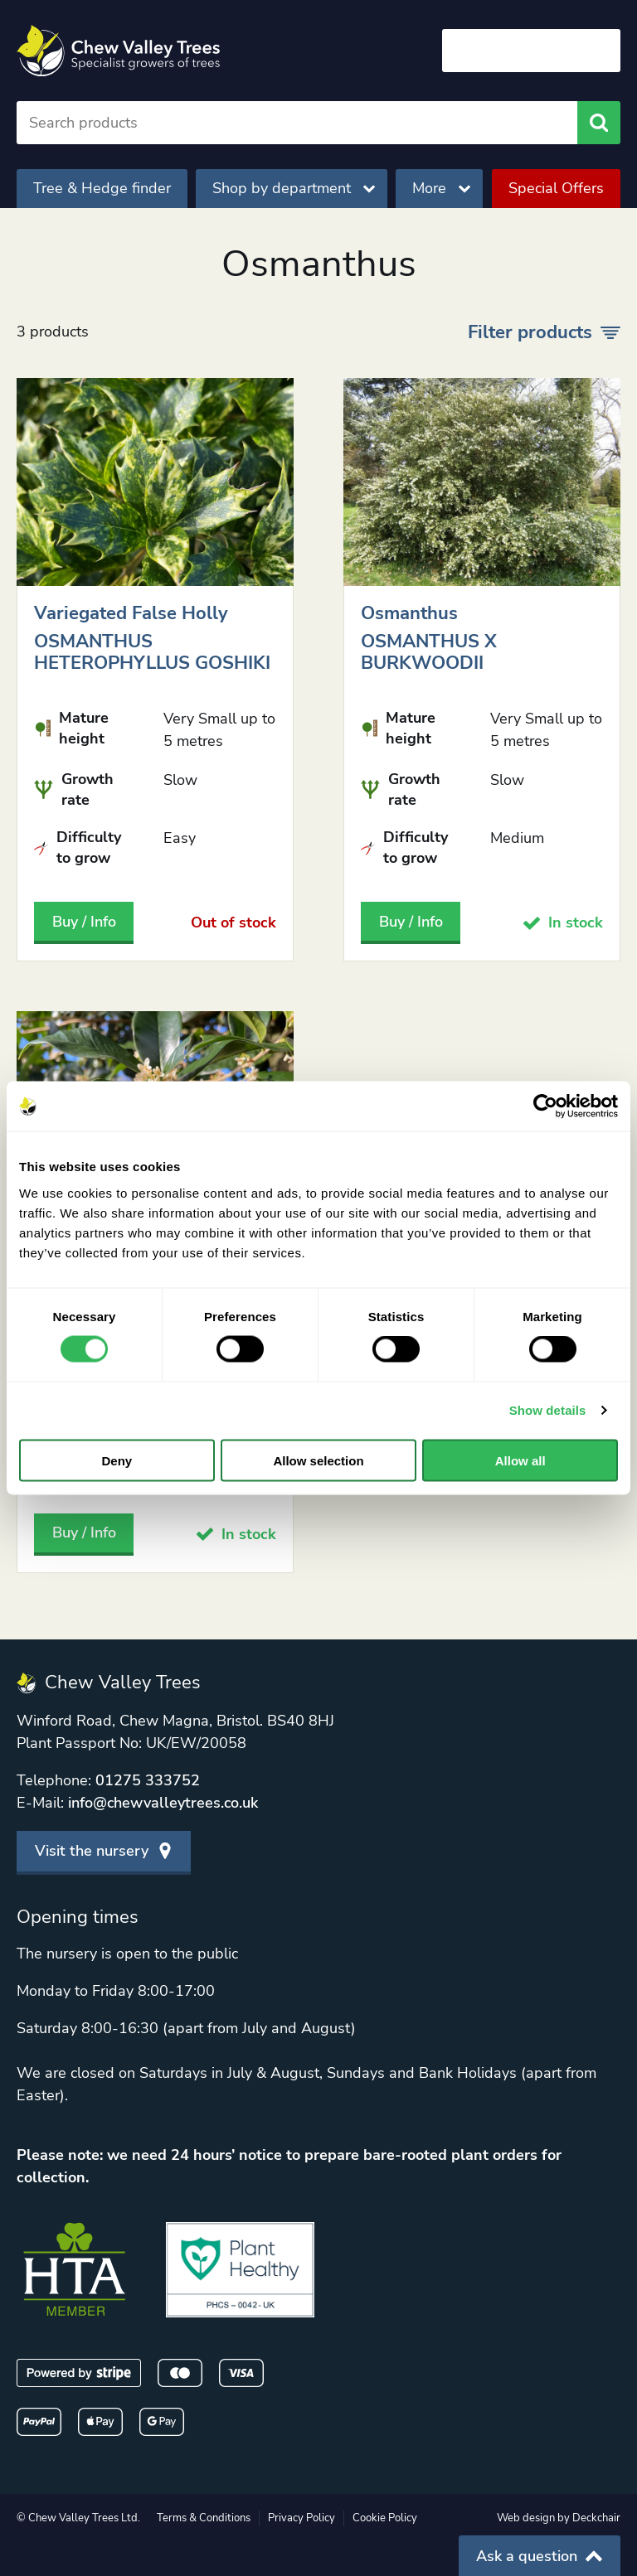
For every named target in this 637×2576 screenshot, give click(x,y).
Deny (116, 1460)
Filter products (544, 332)
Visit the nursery (104, 1851)
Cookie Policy (385, 2518)
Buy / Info (84, 922)
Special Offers (556, 188)
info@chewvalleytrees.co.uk (163, 1803)
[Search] (297, 122)
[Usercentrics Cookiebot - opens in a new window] (545, 1106)
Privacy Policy (301, 2518)
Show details (547, 1410)
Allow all (520, 1460)
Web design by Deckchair (558, 2518)
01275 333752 (147, 1780)
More (441, 188)
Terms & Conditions (203, 2518)
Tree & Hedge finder (102, 188)
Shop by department (293, 188)
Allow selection (318, 1460)
